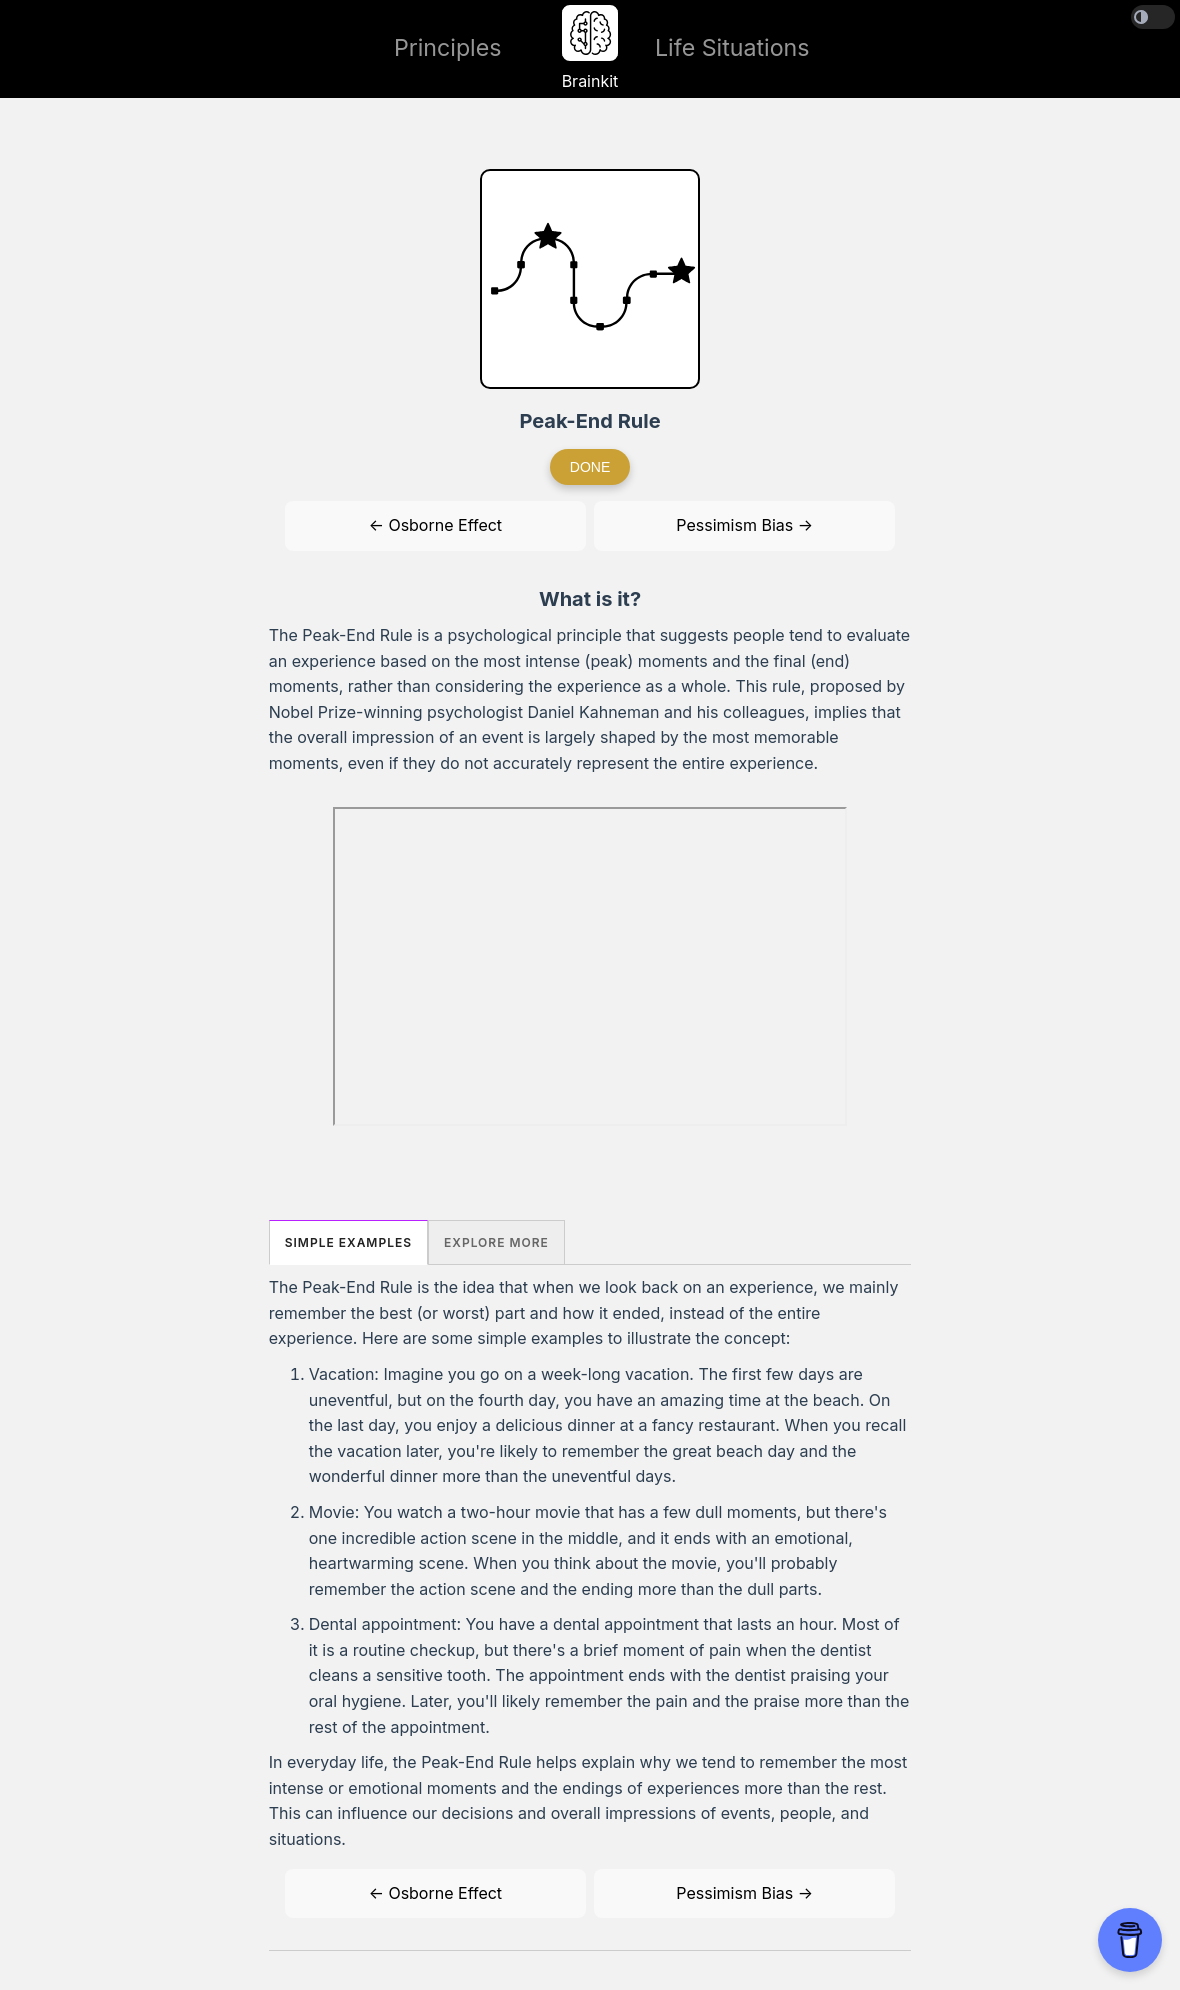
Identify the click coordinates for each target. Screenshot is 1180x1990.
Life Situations (732, 48)
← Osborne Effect (435, 525)
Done (590, 467)
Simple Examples (348, 1242)
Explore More (496, 1242)
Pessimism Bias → (744, 525)
